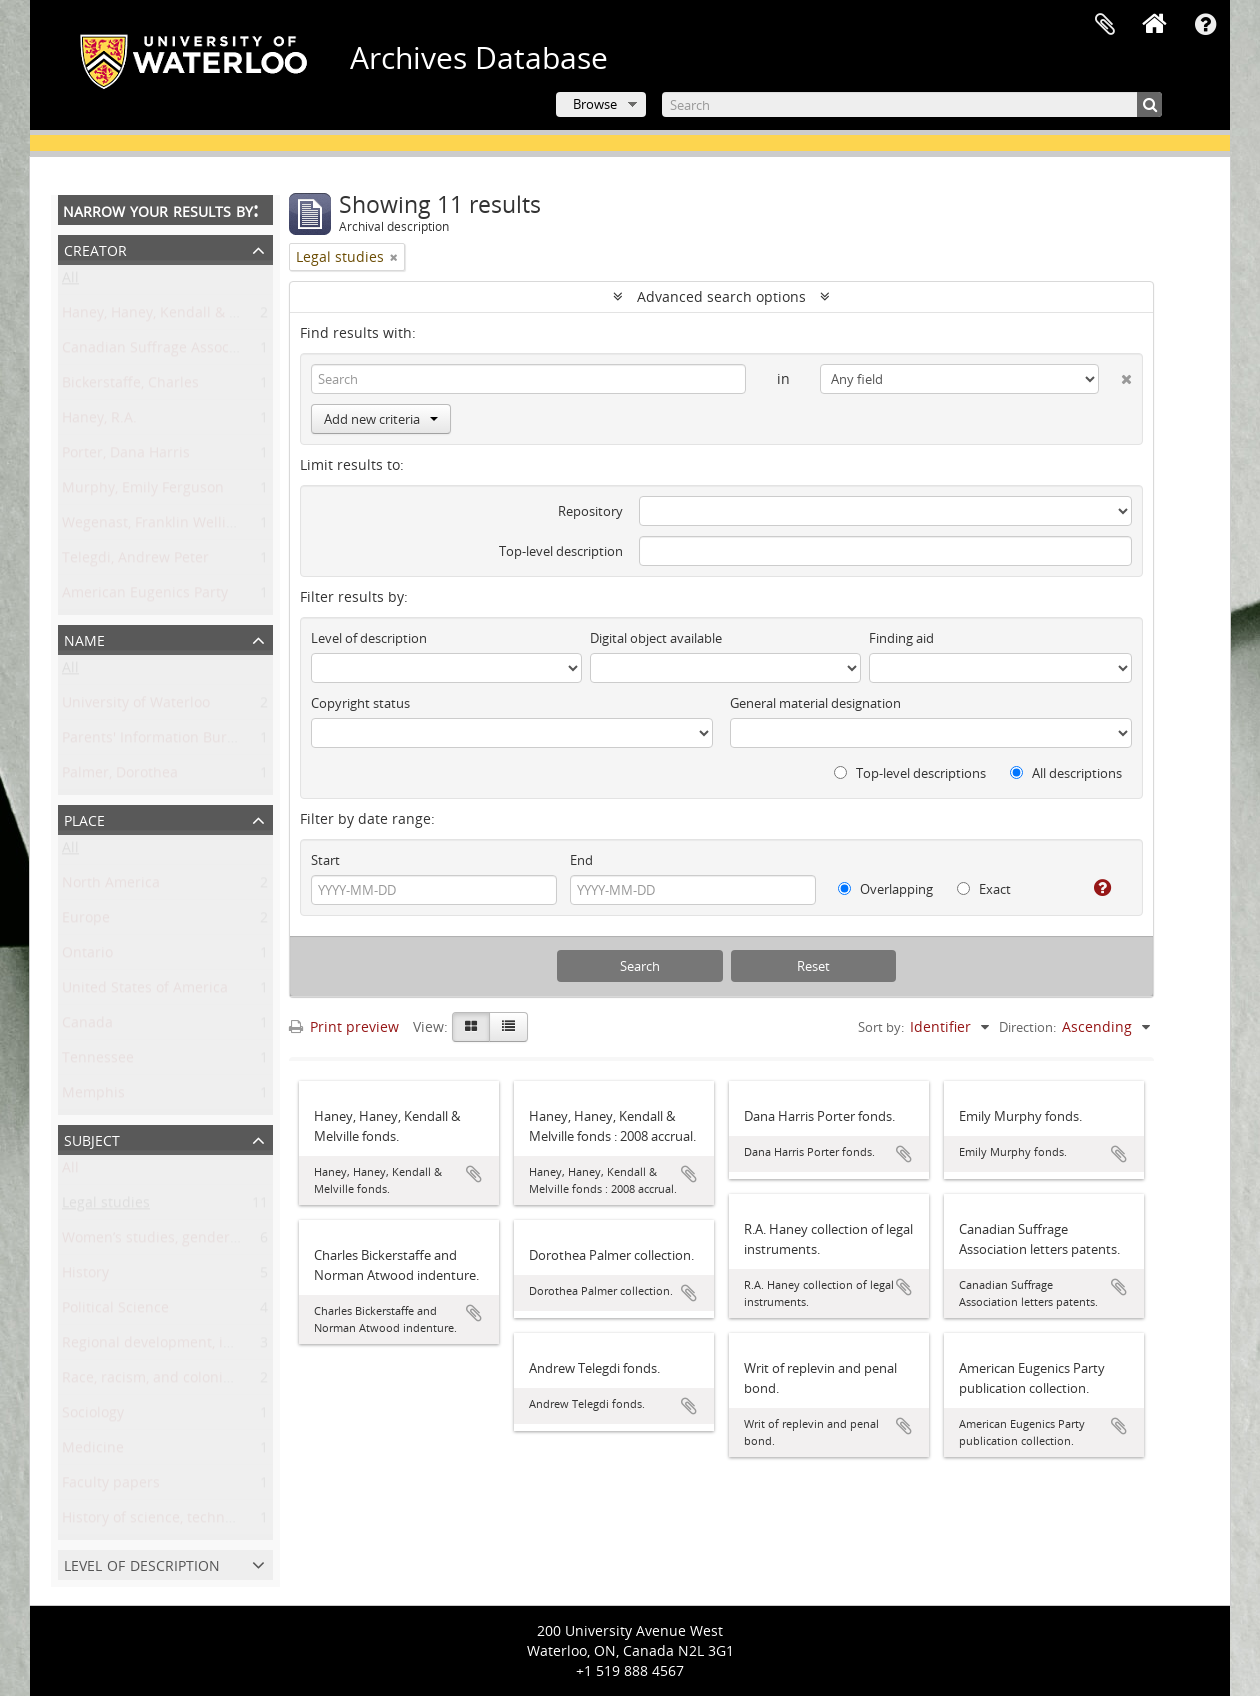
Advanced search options (721, 296)
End (581, 860)
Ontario (87, 956)
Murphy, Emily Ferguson (143, 491)
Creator (95, 248)
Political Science (115, 1311)
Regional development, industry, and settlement (223, 1346)
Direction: (1027, 1027)
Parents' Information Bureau (157, 741)
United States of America (145, 991)
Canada (87, 1026)
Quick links (1205, 25)
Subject (92, 1138)
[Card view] (471, 1027)
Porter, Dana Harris (126, 456)
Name (84, 638)
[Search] (912, 104)
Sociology (93, 1416)
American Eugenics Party (145, 596)
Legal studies (106, 1206)
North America (111, 886)
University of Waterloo (136, 706)
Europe (86, 921)
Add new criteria (381, 419)
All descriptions (1066, 773)
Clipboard (1105, 25)
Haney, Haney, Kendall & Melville (171, 316)
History (85, 1276)
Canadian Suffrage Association (164, 351)
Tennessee (98, 1061)
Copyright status (360, 703)
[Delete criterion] (1115, 375)
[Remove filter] (394, 257)
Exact (984, 889)
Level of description (142, 1563)
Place (84, 818)
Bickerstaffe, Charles (130, 386)
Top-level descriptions (910, 773)
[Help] (1094, 888)
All (70, 281)
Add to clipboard (474, 1174)
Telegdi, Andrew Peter (135, 561)
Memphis (93, 1096)
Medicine (93, 1451)
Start (325, 860)
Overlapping (885, 889)
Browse (595, 104)
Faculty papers (111, 1486)
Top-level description (561, 551)
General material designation (815, 703)
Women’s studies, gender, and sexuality (194, 1241)
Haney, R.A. (99, 421)
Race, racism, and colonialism (160, 1381)
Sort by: (881, 1027)
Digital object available (656, 638)
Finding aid (901, 638)
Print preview (344, 1026)
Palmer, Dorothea (120, 776)
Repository (590, 511)
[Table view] (508, 1027)
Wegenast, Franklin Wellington (163, 526)
